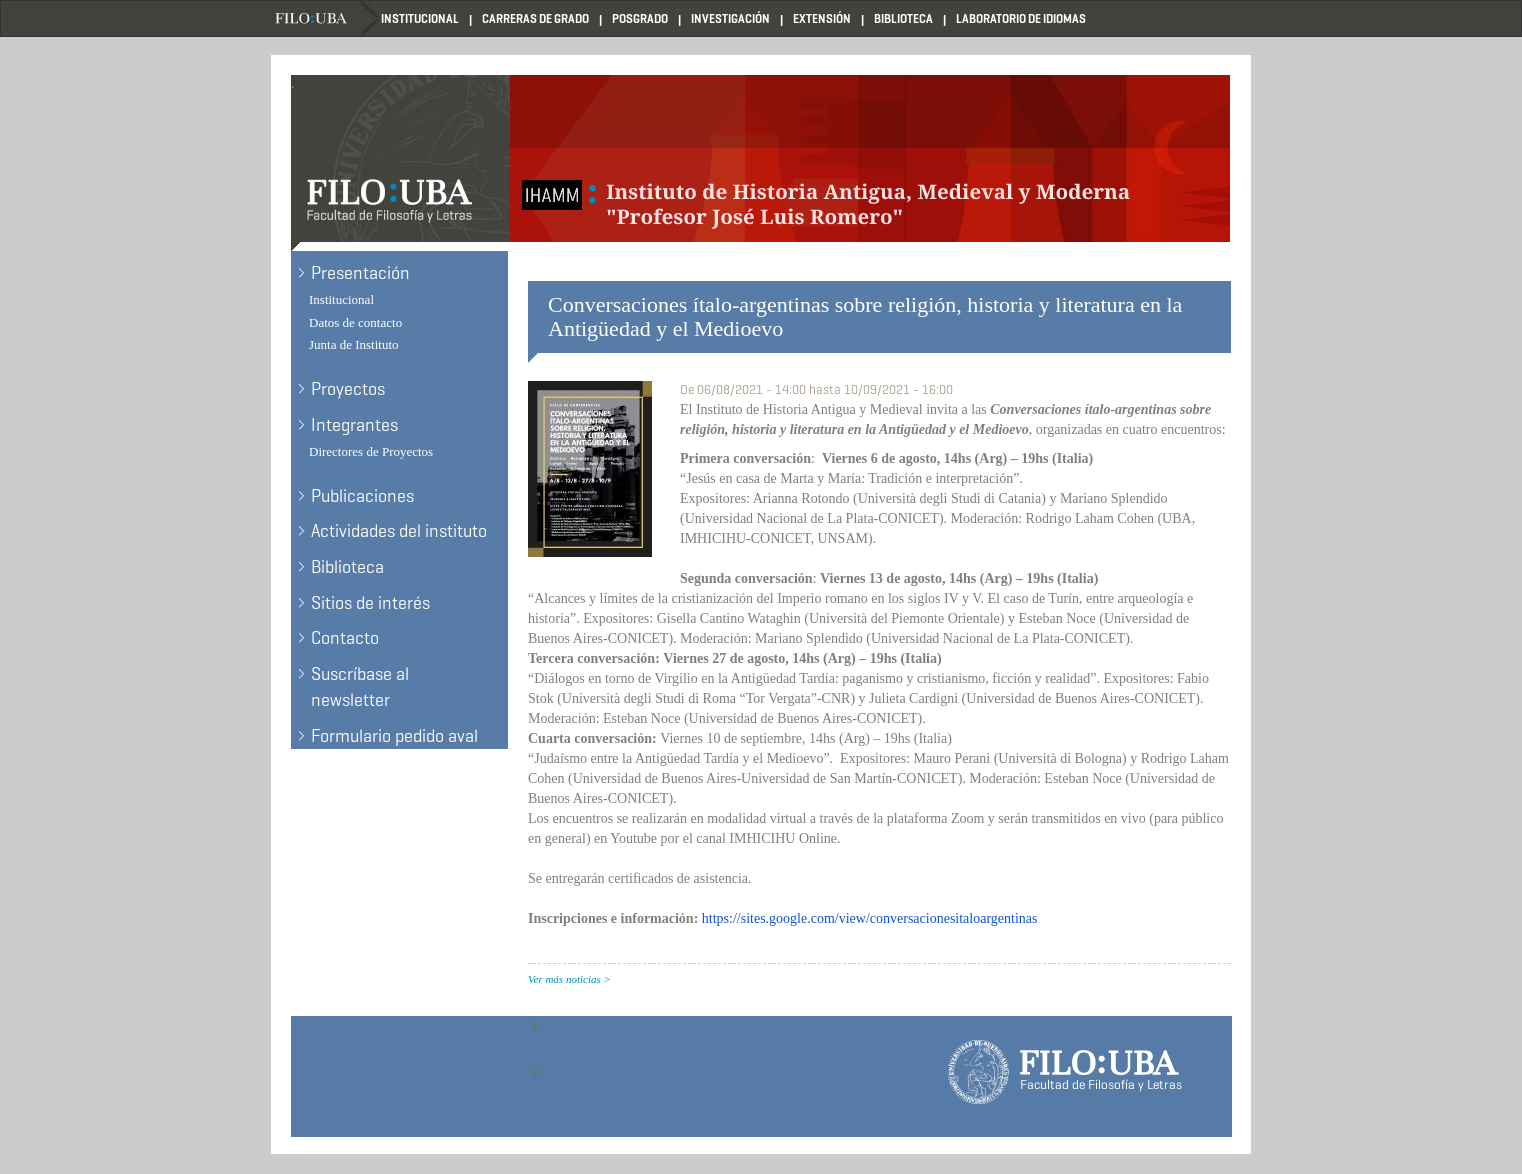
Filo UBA (326, 18)
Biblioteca (903, 18)
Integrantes (354, 425)
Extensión (822, 18)
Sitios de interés (370, 603)
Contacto (345, 638)
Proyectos (348, 389)
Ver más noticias (564, 979)
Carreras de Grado (535, 18)
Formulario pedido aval (394, 736)
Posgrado (640, 18)
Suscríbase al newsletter (360, 687)
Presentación (360, 273)
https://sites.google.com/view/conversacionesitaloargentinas (870, 918)
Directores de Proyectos (371, 451)
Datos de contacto (355, 322)
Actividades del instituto (399, 531)
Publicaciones (362, 496)
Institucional (420, 18)
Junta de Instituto (354, 344)
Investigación (730, 18)
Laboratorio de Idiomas (1021, 18)
